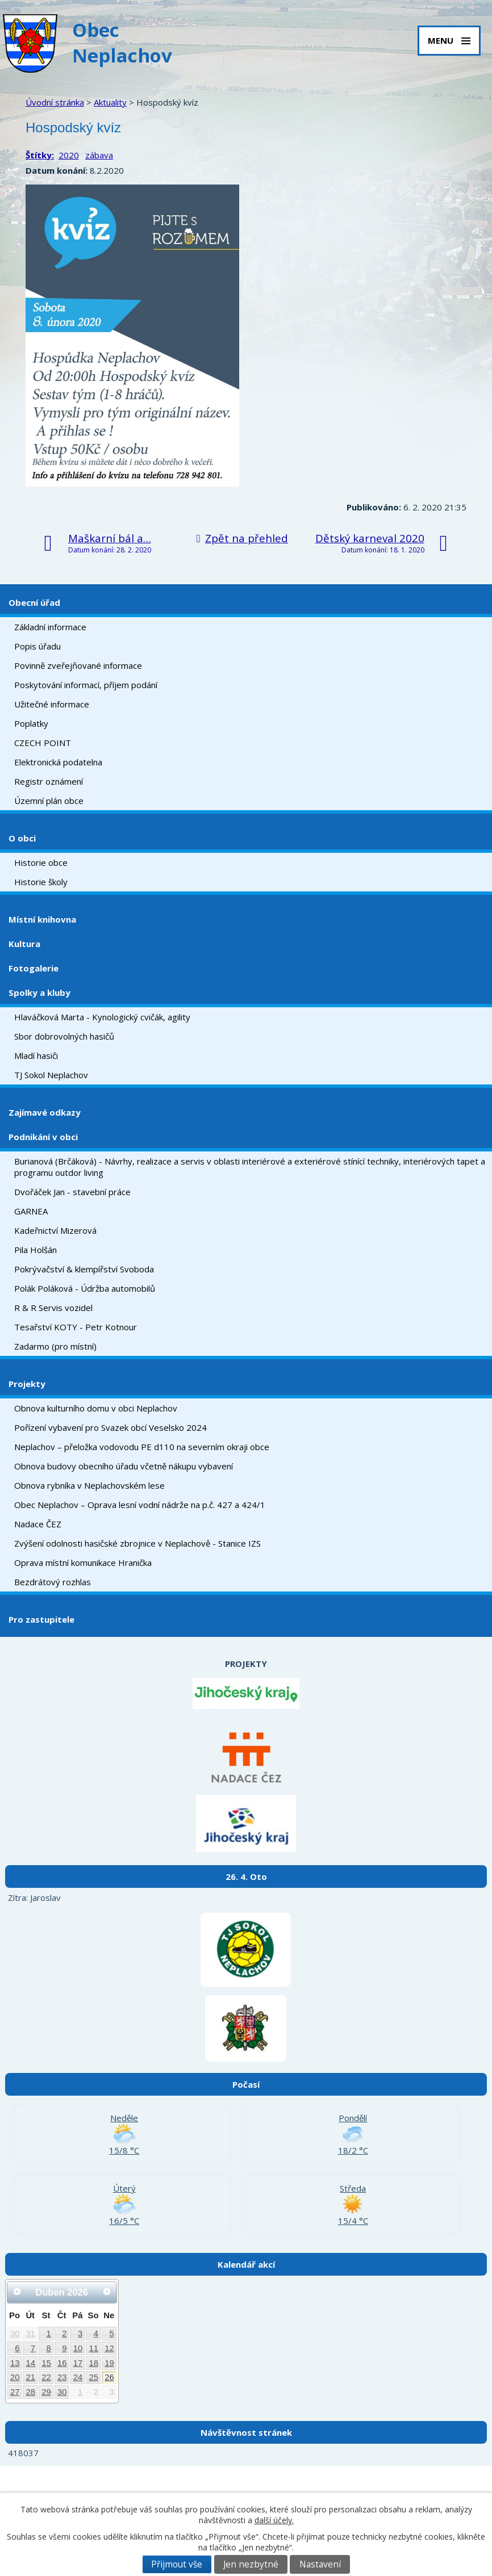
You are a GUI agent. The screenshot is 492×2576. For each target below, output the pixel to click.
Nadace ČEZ (37, 1524)
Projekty (27, 1383)
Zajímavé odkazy (45, 1112)
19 (109, 2363)
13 (15, 2363)
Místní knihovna (42, 919)
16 (62, 2363)
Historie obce (41, 862)
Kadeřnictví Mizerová (55, 1230)
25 (93, 2377)
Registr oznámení (48, 781)
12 (109, 2348)
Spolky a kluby (39, 992)
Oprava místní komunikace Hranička (83, 1562)
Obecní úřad (34, 602)
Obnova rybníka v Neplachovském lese (89, 1485)
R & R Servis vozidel (53, 1307)
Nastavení (320, 2564)
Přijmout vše (176, 2564)
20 (15, 2377)
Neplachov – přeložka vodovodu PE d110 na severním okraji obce (141, 1446)
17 (78, 2363)
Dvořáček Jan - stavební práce (72, 1191)
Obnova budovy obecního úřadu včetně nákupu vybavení (123, 1466)
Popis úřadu (37, 646)
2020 (69, 155)
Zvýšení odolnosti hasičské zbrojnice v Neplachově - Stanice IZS (137, 1543)
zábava (99, 155)
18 (93, 2363)
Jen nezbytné (250, 2564)
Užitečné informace (51, 704)
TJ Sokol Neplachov (51, 1074)
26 (109, 2377)
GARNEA (31, 1211)
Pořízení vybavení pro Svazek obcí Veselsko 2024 (110, 1427)
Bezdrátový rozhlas (52, 1582)
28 (31, 2392)
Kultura (24, 943)
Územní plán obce (49, 800)
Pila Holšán (35, 1249)
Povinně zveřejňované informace (78, 665)
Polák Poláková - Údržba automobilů (84, 1288)
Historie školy (41, 881)
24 (78, 2377)
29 (46, 2392)
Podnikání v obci (43, 1136)
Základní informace (50, 627)
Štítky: (40, 155)
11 (93, 2348)
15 (46, 2363)
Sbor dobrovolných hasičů (64, 1036)
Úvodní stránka (55, 102)
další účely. (274, 2520)
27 (15, 2392)
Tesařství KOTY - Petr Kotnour (75, 1327)
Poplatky (31, 723)
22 (46, 2377)
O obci (22, 838)
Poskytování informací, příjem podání (85, 684)
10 (78, 2348)
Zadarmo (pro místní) (55, 1346)
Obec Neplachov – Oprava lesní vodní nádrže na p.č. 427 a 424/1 (139, 1504)
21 (31, 2377)
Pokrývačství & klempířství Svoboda (84, 1269)
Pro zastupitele (41, 1619)
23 (62, 2377)
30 (15, 2333)
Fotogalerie (34, 968)
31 (31, 2333)
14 (31, 2363)
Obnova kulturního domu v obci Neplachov (95, 1408)
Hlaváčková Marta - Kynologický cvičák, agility (102, 1017)
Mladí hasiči (36, 1055)
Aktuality (110, 102)
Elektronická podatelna (58, 762)
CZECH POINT (42, 742)
